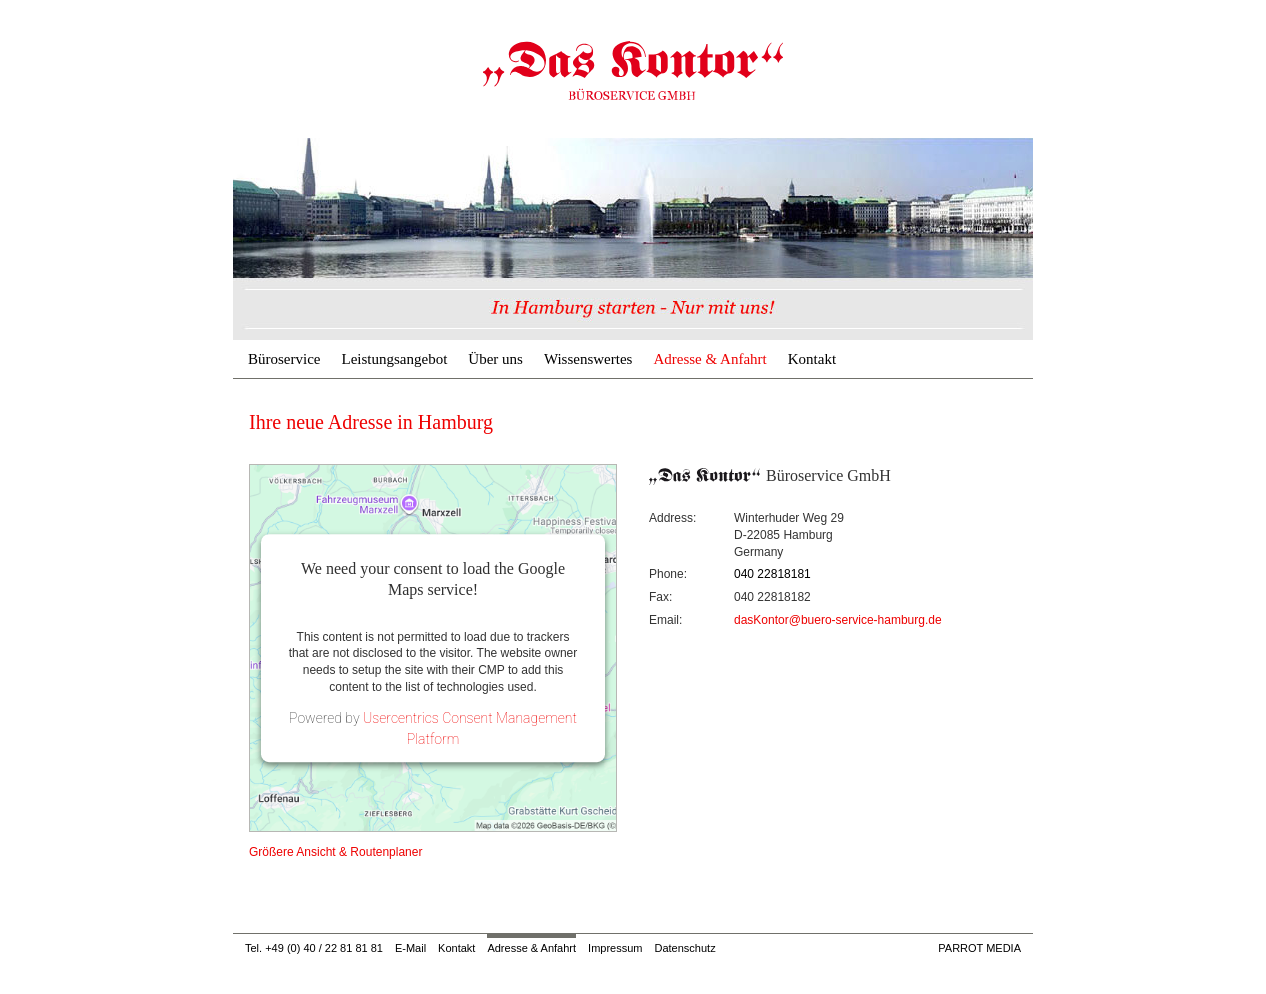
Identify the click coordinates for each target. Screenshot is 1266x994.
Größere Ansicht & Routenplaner (335, 852)
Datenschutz (684, 948)
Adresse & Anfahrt (709, 359)
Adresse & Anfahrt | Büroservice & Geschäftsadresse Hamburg (633, 70)
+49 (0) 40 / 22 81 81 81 (324, 948)
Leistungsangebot (394, 359)
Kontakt (812, 359)
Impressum (615, 948)
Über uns (495, 359)
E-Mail (410, 948)
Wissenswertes (588, 359)
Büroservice (284, 359)
